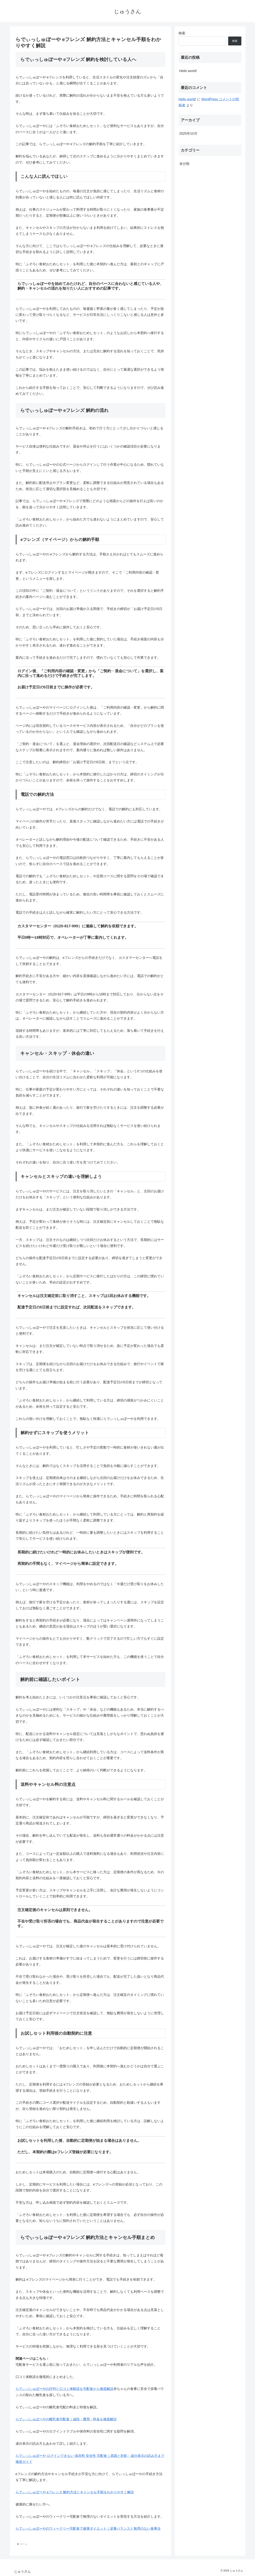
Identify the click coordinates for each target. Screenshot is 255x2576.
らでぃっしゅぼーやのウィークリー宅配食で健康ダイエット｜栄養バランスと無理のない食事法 (88, 2528)
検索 (182, 33)
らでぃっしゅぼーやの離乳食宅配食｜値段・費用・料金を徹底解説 (66, 2419)
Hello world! (188, 71)
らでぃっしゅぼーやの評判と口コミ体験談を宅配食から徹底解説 (64, 2389)
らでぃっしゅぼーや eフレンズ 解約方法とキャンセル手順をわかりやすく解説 (75, 2492)
